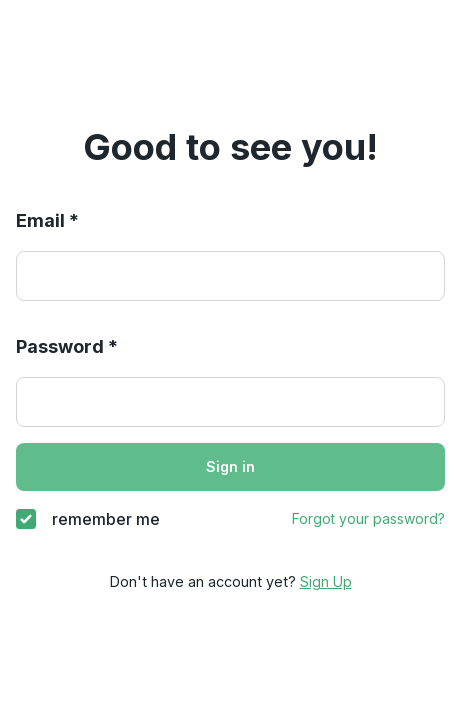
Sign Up (326, 581)
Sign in (230, 466)
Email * (47, 220)
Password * (67, 346)
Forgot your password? (368, 518)
